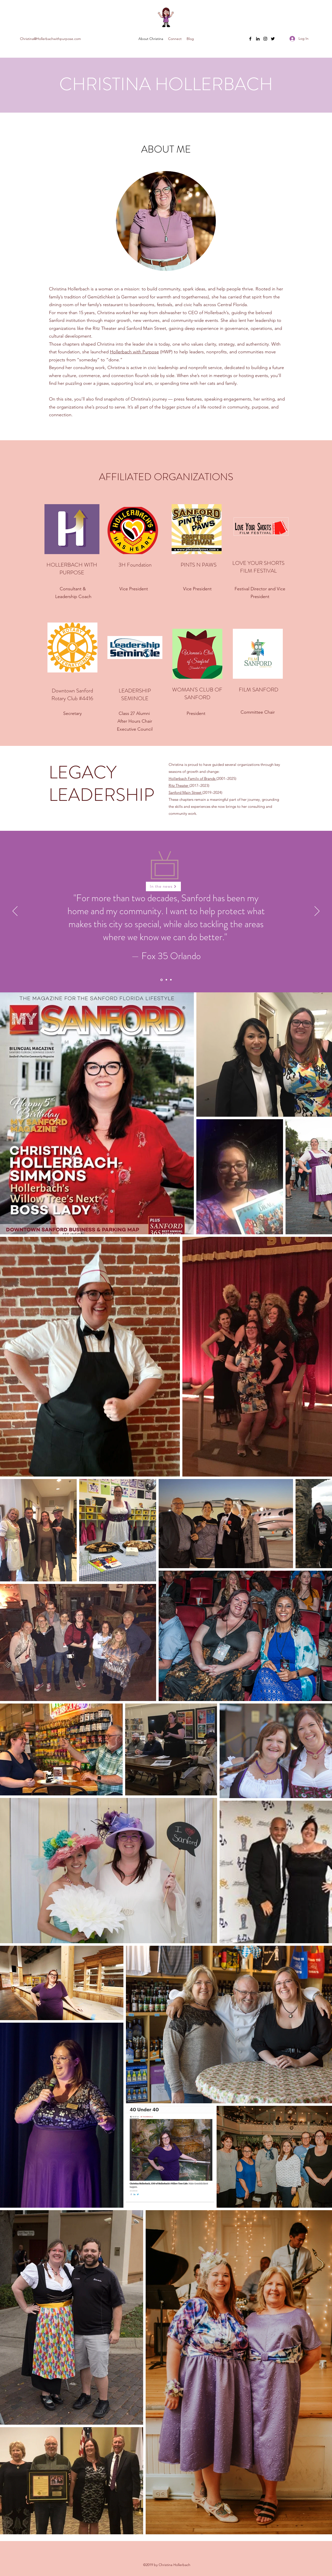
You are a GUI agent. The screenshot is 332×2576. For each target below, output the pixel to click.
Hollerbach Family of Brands (192, 778)
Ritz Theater (179, 785)
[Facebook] (250, 38)
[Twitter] (272, 38)
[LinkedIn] (257, 38)
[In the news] (163, 886)
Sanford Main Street (185, 792)
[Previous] (14, 911)
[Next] (317, 911)
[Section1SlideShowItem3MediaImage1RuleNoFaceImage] (171, 980)
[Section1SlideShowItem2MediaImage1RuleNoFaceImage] (166, 980)
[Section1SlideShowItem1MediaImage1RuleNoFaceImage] (161, 980)
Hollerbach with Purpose (134, 352)
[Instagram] (265, 38)
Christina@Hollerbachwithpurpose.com (50, 38)
